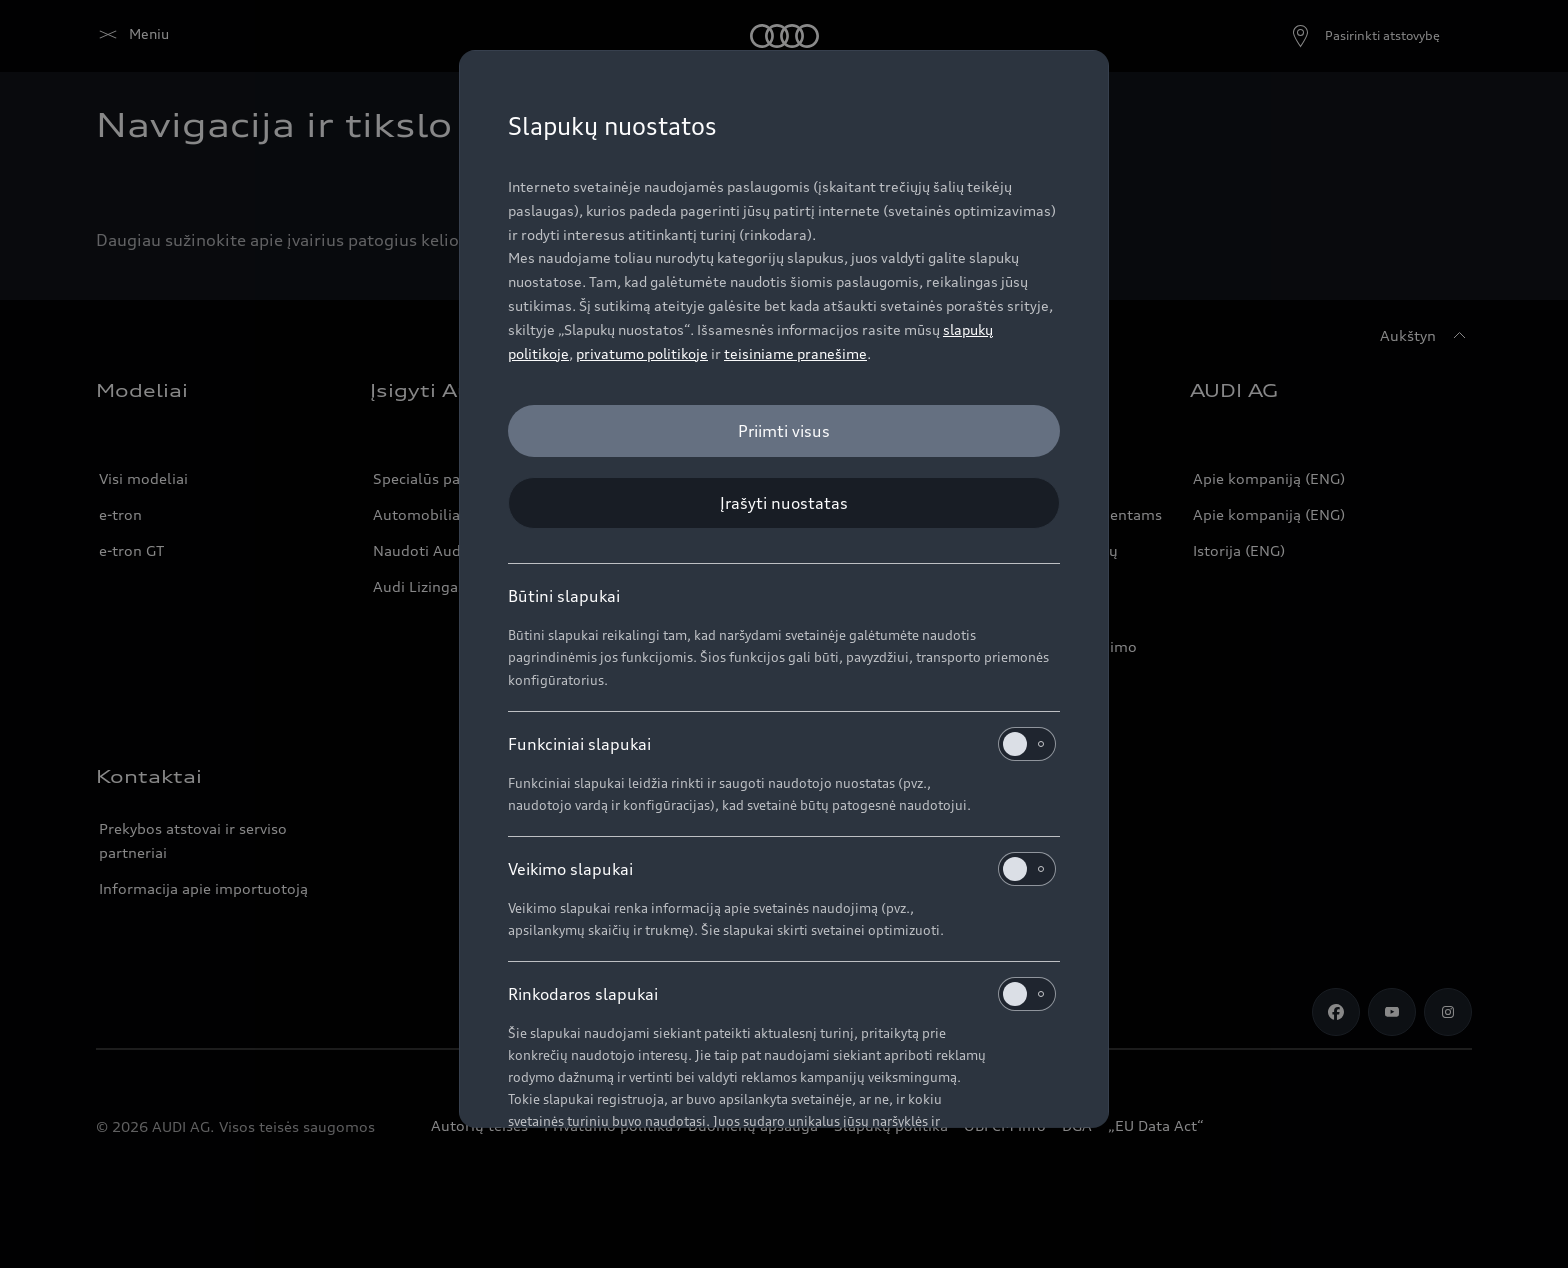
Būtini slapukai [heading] (564, 596)
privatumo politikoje (642, 353)
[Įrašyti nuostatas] (784, 503)
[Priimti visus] (784, 431)
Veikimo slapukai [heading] (782, 869)
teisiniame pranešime (795, 353)
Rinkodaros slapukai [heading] (782, 994)
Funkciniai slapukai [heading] (782, 744)
